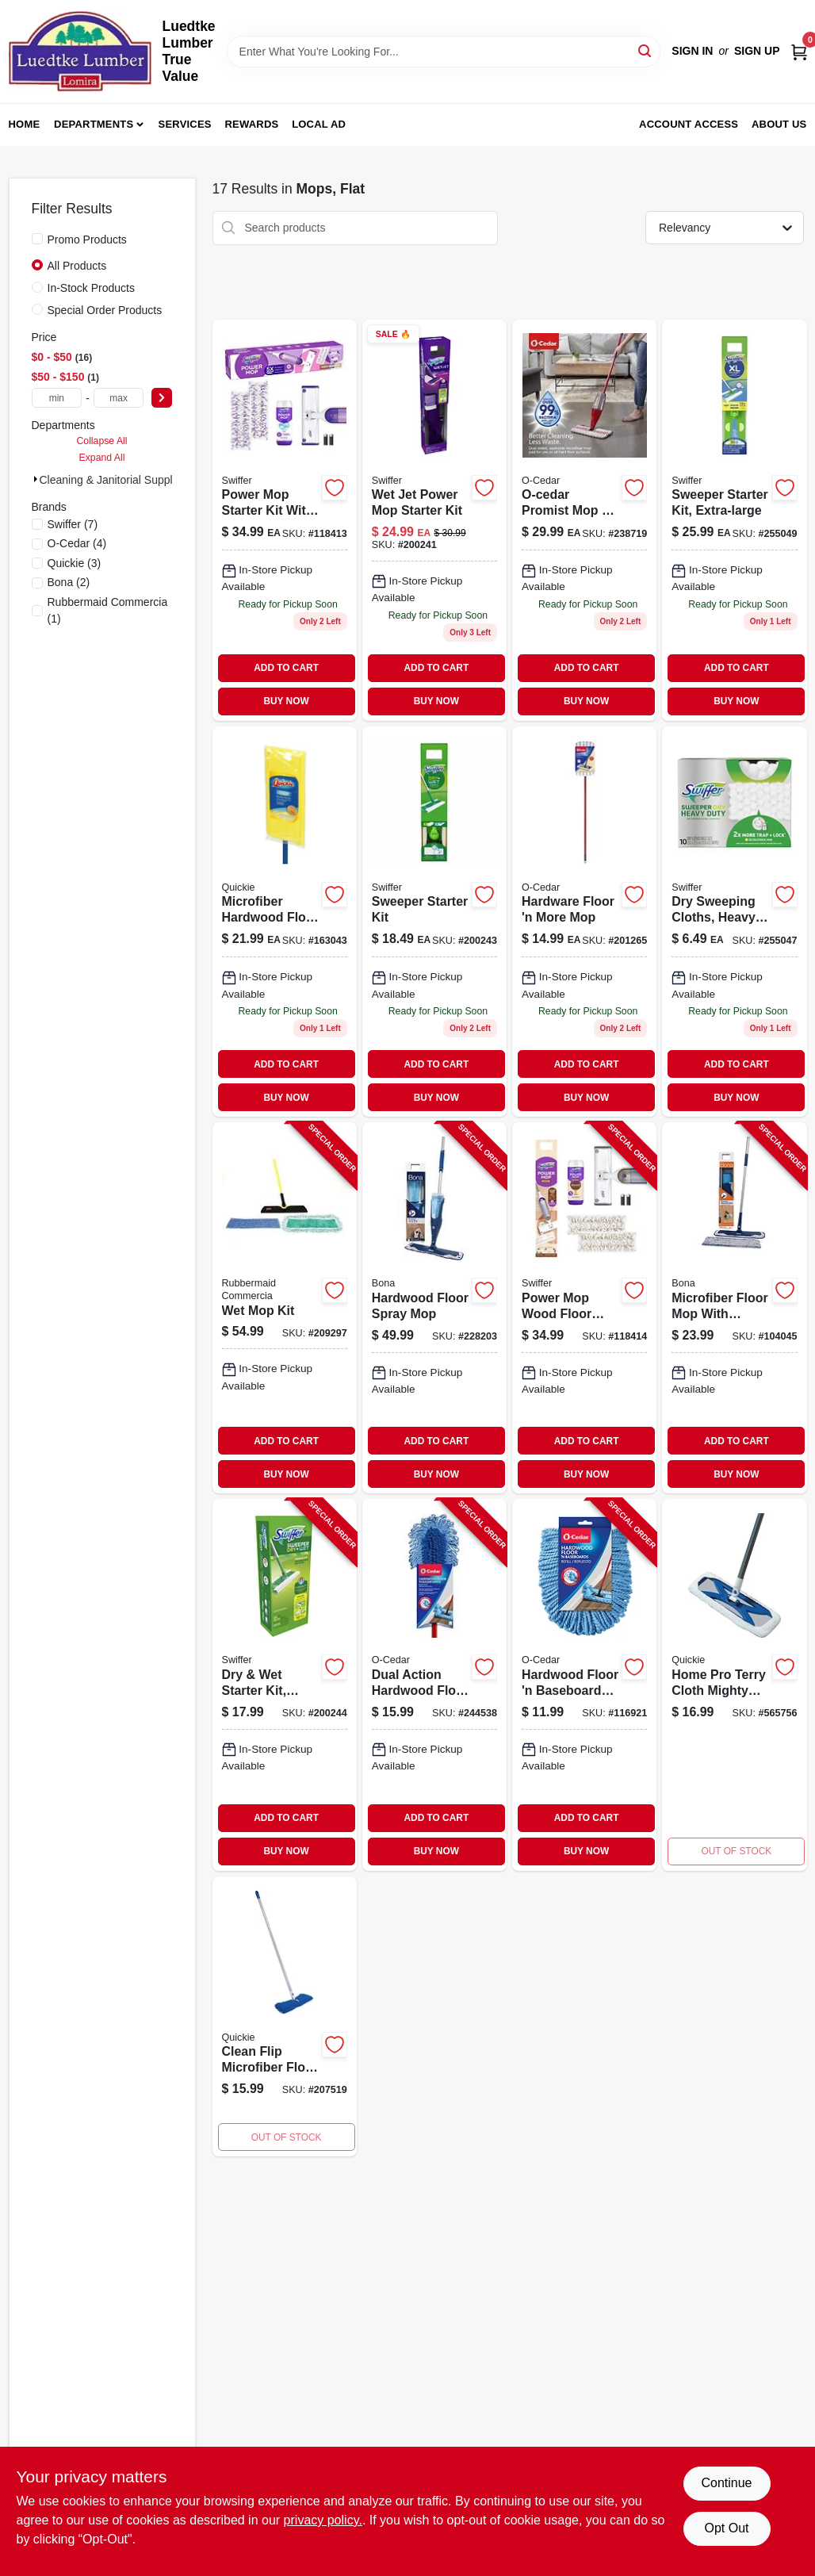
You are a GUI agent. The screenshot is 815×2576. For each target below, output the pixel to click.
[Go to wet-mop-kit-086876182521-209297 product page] (284, 1307)
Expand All (102, 457)
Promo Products (87, 239)
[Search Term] (444, 51)
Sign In (692, 50)
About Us (779, 124)
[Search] (645, 50)
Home (24, 124)
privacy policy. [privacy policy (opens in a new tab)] (323, 2520)
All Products (77, 266)
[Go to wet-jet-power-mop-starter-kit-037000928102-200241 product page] (434, 520)
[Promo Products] (37, 238)
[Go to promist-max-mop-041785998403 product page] (584, 520)
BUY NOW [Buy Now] (285, 701)
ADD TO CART (286, 667)
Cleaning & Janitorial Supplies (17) (125, 479)
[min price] (57, 398)
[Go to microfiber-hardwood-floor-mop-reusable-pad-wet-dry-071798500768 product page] (284, 921)
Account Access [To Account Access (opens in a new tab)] (688, 124)
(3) (74, 563)
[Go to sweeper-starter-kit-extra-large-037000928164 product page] (734, 520)
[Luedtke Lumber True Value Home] (80, 51)
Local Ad (319, 124)
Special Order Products (105, 310)
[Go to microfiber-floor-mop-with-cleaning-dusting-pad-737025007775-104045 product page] (734, 1307)
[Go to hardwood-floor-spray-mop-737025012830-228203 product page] (434, 1307)
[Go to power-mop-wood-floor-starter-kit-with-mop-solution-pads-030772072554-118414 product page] (584, 1307)
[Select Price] (161, 398)
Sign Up (757, 50)
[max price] (119, 398)
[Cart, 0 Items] (799, 51)
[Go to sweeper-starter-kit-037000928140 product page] (434, 921)
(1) (108, 610)
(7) (73, 524)
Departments (93, 124)
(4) (77, 543)
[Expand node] (35, 479)
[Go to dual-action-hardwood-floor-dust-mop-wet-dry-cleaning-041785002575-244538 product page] (434, 1684)
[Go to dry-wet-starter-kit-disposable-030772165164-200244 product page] (284, 1684)
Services (185, 124)
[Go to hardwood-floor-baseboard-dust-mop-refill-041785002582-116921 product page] (584, 1684)
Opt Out (726, 2528)
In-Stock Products (92, 288)
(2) (69, 582)
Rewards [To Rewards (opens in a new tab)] (252, 124)
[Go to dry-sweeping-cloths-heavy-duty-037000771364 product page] (734, 921)
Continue (726, 2483)
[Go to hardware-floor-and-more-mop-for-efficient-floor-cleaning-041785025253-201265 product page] (584, 921)
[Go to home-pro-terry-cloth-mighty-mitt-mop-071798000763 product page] (734, 1684)
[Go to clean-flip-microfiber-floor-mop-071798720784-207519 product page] (284, 2016)
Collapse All (101, 441)
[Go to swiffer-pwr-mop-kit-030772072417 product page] (284, 520)
